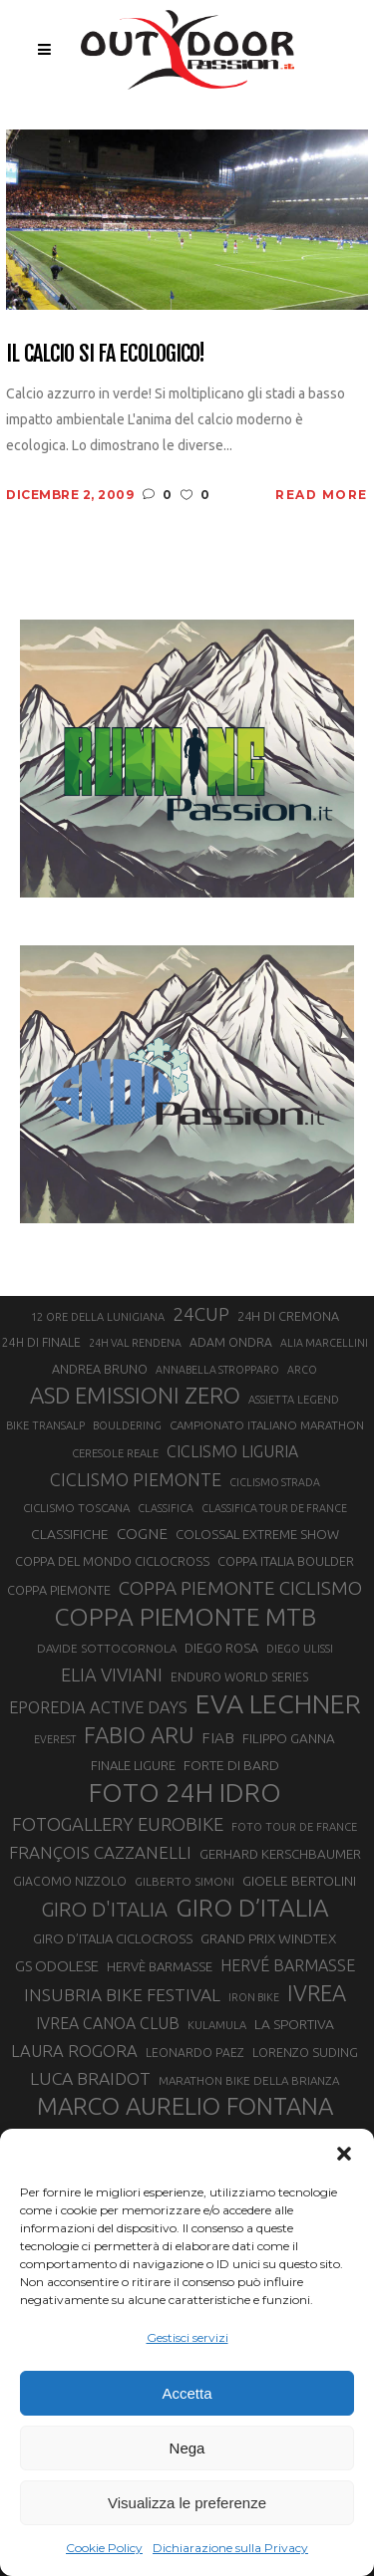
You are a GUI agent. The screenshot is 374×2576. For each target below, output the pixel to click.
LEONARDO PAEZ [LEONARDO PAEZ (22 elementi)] (195, 2052)
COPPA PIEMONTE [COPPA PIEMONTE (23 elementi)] (59, 1590)
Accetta (186, 2393)
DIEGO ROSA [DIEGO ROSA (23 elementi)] (221, 1648)
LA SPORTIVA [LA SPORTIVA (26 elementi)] (294, 2024)
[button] (344, 2154)
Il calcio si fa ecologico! (105, 353)
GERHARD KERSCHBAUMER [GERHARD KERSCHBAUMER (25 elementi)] (280, 1854)
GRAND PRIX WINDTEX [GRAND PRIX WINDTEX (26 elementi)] (268, 1938)
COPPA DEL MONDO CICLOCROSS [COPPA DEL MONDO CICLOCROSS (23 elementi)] (112, 1561)
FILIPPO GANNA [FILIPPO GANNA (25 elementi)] (288, 1738)
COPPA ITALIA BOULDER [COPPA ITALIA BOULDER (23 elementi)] (285, 1561)
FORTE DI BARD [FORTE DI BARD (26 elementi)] (231, 1765)
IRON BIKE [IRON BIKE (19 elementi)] (253, 1997)
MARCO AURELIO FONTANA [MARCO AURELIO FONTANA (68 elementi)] (185, 2107)
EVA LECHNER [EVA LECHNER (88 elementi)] (278, 1703)
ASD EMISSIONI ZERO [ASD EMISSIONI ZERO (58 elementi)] (135, 1395)
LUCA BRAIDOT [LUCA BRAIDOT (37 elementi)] (90, 2078)
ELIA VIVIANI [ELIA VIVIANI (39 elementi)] (112, 1674)
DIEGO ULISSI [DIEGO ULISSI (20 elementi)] (299, 1649)
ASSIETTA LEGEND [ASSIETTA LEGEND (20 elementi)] (293, 1400)
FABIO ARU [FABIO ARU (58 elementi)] (138, 1734)
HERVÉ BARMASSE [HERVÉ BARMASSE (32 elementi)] (287, 1965)
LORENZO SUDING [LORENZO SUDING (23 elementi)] (305, 2052)
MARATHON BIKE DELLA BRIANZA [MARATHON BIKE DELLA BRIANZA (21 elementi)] (249, 2080)
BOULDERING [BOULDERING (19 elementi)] (127, 1425)
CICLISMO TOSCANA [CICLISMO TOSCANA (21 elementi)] (76, 1507)
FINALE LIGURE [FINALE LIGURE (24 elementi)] (133, 1765)
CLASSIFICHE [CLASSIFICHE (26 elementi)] (70, 1534)
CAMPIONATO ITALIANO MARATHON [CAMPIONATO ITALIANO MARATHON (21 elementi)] (267, 1424)
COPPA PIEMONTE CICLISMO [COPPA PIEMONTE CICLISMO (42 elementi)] (240, 1588)
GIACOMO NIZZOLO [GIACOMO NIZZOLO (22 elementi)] (70, 1881)
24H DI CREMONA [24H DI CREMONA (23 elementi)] (288, 1316)
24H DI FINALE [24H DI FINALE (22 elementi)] (41, 1342)
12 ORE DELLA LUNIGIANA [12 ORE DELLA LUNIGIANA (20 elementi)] (98, 1317)
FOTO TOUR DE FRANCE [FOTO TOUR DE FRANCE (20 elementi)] (294, 1827)
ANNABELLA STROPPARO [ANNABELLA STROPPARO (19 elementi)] (217, 1370)
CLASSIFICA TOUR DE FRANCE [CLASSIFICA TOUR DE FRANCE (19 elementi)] (274, 1508)
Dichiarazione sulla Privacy (230, 2547)
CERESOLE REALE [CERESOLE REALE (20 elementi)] (115, 1453)
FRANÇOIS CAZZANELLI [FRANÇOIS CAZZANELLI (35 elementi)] (100, 1852)
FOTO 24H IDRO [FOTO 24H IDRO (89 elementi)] (185, 1792)
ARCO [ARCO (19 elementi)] (302, 1370)
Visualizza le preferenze (187, 2502)
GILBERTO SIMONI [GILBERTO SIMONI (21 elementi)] (184, 1881)
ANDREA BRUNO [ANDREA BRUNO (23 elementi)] (100, 1369)
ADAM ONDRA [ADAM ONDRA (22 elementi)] (230, 1342)
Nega (187, 2448)
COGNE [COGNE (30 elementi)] (142, 1533)
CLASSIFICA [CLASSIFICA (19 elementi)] (165, 1508)
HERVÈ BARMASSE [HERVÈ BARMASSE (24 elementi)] (159, 1966)
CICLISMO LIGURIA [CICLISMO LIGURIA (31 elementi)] (232, 1451)
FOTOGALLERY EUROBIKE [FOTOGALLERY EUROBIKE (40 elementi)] (117, 1824)
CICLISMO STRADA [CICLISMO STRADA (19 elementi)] (274, 1482)
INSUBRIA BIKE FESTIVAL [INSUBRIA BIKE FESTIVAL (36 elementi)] (122, 1994)
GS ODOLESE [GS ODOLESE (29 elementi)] (57, 1965)
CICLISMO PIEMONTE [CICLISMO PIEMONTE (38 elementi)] (135, 1479)
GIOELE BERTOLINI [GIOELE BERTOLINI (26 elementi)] (299, 1881)
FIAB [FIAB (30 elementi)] (217, 1737)
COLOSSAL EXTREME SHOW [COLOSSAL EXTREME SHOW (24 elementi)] (257, 1534)
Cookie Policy (104, 2547)
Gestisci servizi (187, 2337)
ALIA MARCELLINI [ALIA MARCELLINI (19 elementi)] (324, 1343)
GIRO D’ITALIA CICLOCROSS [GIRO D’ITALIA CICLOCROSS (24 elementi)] (112, 1938)
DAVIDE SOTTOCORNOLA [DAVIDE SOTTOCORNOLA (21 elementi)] (107, 1648)
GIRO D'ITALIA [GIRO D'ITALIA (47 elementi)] (104, 1909)
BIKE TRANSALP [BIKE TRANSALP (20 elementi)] (45, 1425)
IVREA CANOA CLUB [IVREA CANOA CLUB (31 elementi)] (108, 2023)
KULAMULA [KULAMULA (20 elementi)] (216, 2025)
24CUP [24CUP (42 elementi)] (201, 1314)
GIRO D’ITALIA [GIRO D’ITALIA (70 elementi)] (252, 1908)
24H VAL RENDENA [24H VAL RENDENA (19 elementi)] (135, 1343)
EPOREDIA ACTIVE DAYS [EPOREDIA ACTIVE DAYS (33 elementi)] (98, 1707)
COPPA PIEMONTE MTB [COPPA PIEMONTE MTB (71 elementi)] (185, 1617)
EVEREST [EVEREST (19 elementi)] (55, 1739)
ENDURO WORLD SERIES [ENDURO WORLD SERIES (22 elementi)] (239, 1677)
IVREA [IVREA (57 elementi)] (316, 1992)
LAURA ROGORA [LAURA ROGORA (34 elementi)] (74, 2050)
